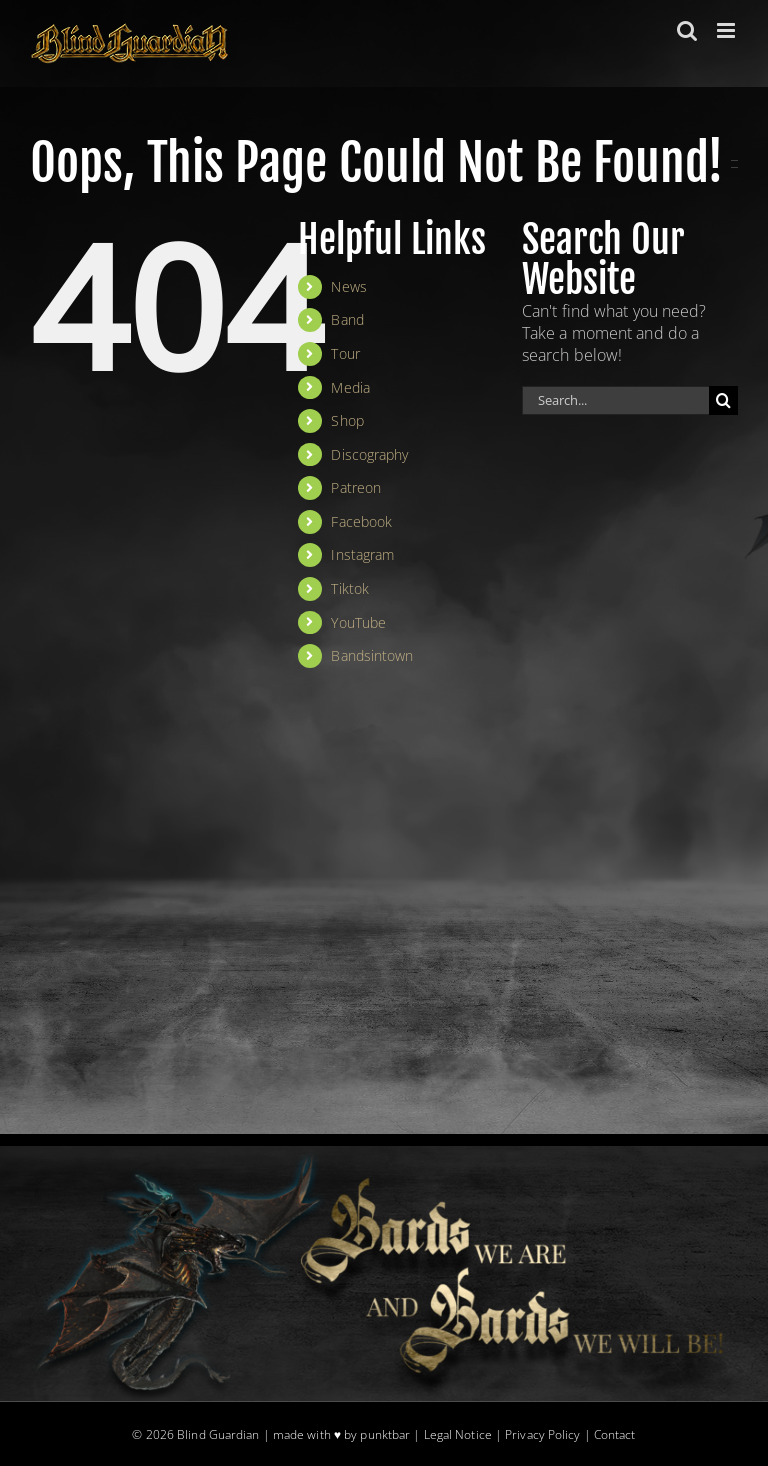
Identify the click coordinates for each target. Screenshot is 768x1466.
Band (347, 319)
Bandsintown (372, 655)
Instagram (362, 554)
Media (350, 387)
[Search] (723, 400)
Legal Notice (458, 1434)
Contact (615, 1434)
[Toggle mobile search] (687, 30)
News (348, 286)
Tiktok (350, 588)
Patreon (356, 487)
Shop (347, 420)
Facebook (361, 521)
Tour (345, 353)
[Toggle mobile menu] (727, 30)
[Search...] (615, 400)
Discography (369, 454)
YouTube (358, 622)
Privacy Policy (542, 1434)
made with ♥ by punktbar (341, 1434)
